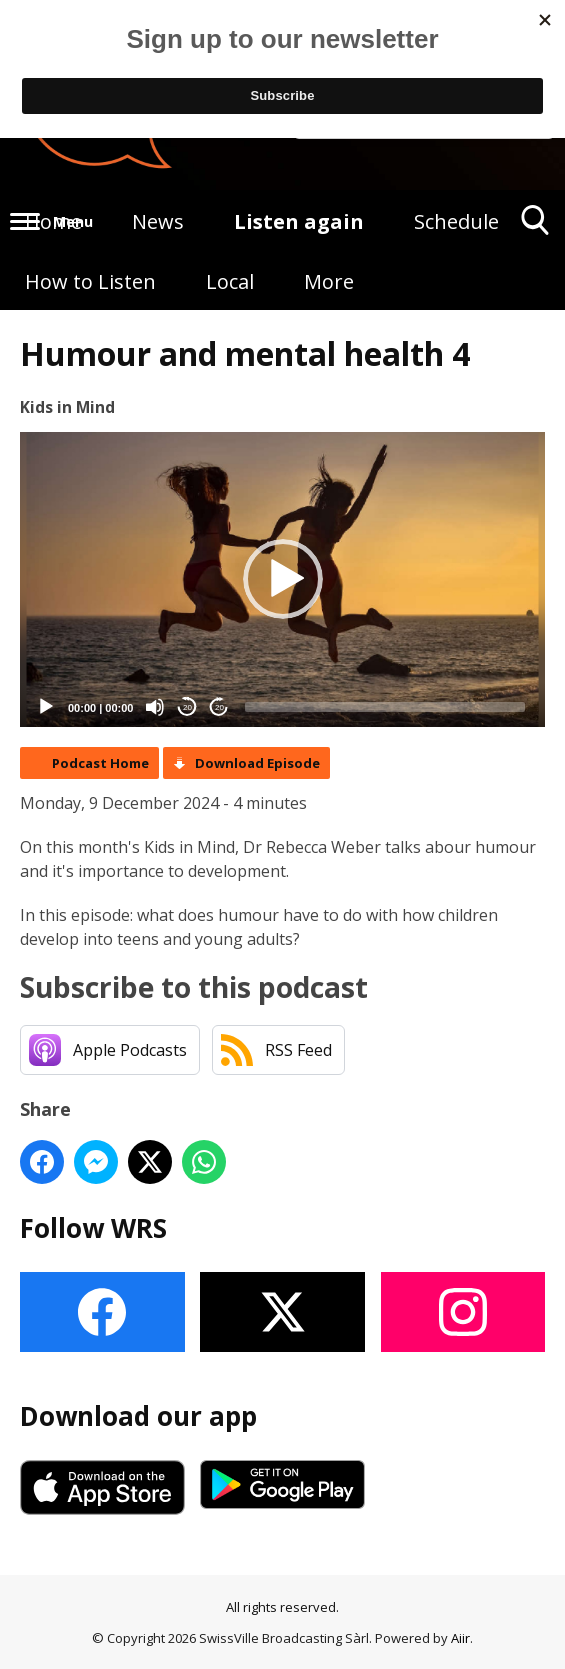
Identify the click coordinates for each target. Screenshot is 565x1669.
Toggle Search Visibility (535, 227)
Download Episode (257, 763)
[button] (283, 579)
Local (230, 281)
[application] (282, 579)
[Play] (46, 707)
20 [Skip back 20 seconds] (187, 707)
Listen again (299, 221)
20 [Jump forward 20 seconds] (219, 707)
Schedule (456, 221)
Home (53, 221)
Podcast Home (100, 763)
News (158, 221)
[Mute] (155, 707)
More (329, 281)
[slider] (385, 707)
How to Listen (90, 281)
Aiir (460, 1638)
